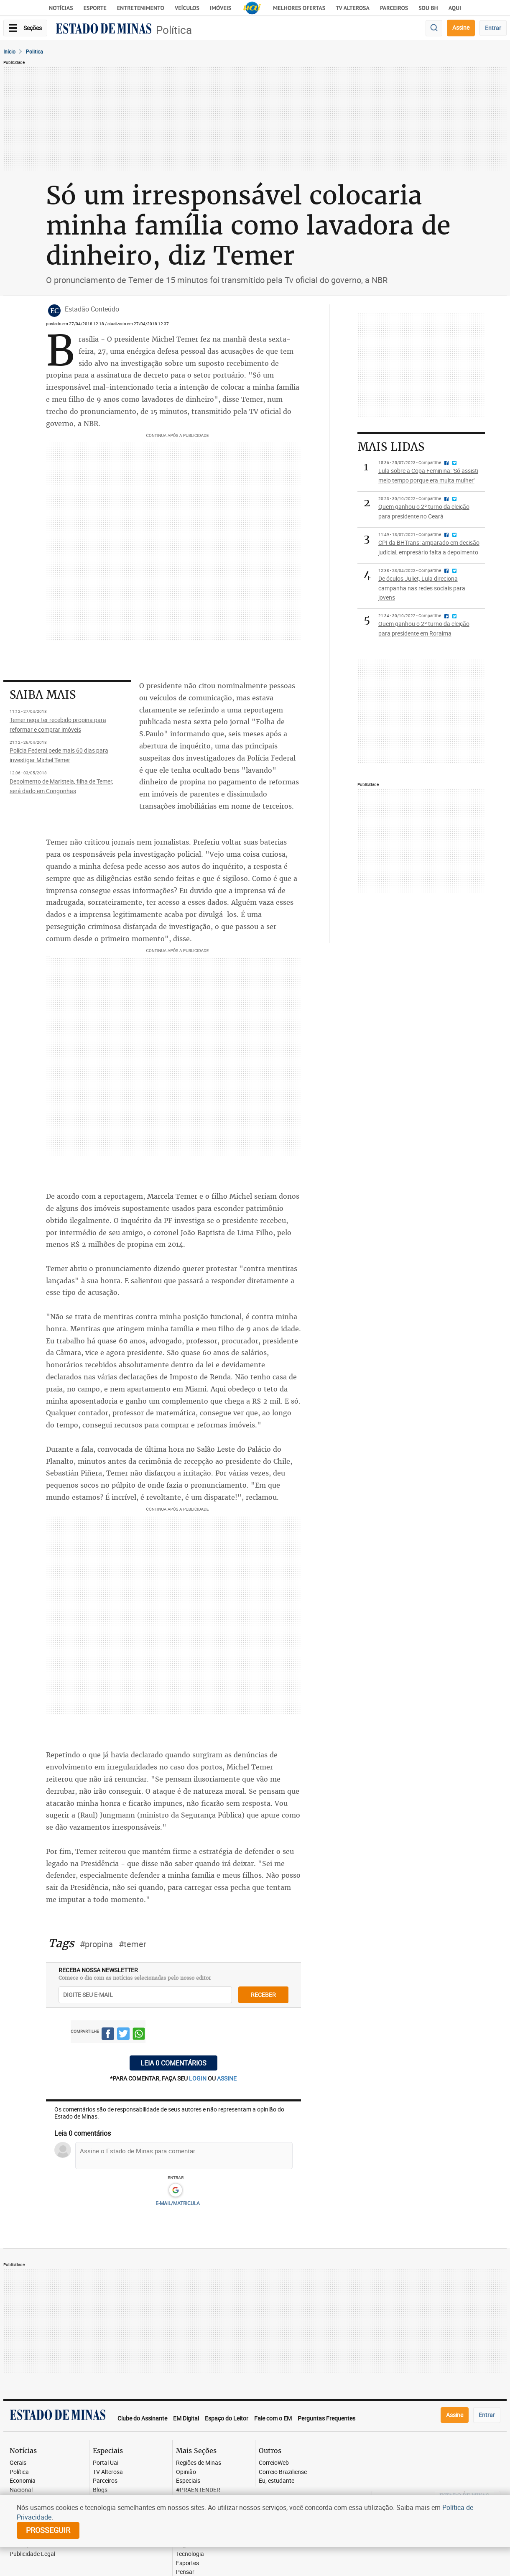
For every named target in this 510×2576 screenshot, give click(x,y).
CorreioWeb (274, 2462)
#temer (132, 1944)
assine (227, 2078)
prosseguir (48, 2530)
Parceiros (394, 8)
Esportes (187, 2563)
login (198, 2078)
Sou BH (428, 8)
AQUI (455, 8)
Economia (23, 2480)
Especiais (188, 2480)
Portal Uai (105, 2462)
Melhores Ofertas (299, 8)
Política (174, 29)
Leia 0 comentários (173, 2063)
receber (263, 1995)
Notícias (61, 8)
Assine (460, 27)
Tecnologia (190, 2554)
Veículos (187, 8)
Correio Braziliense (283, 2472)
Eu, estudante (276, 2480)
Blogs (100, 2490)
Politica (34, 51)
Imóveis (220, 8)
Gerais (18, 2462)
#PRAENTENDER (198, 2490)
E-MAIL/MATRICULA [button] (178, 2203)
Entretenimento (140, 8)
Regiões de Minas (198, 2462)
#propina (96, 1944)
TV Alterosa (353, 8)
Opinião (186, 2472)
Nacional (21, 2490)
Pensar (185, 2572)
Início (9, 51)
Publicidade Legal (32, 2554)
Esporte (95, 8)
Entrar (493, 28)
